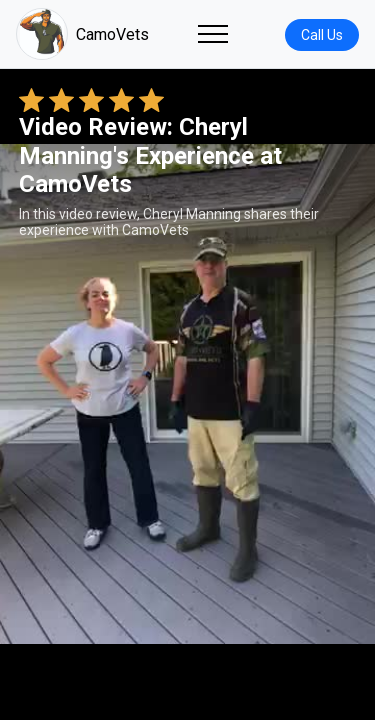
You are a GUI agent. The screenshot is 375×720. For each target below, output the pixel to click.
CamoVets (82, 34)
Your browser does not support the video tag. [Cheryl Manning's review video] (187, 394)
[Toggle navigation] (213, 34)
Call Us (322, 35)
